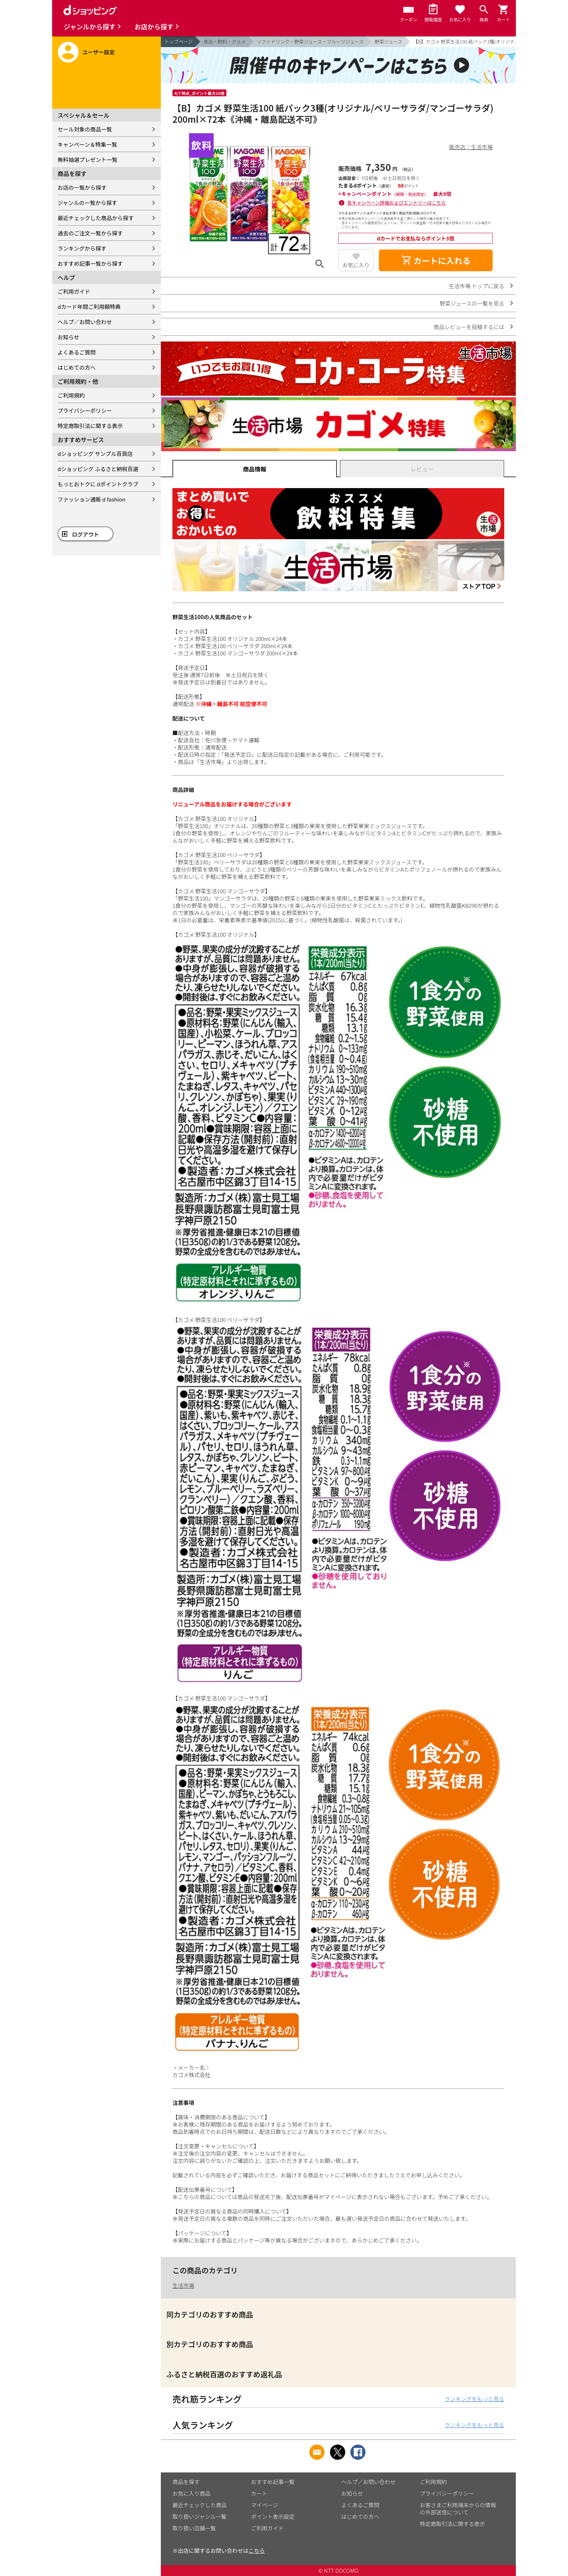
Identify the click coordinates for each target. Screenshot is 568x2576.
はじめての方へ (77, 367)
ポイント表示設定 (273, 2516)
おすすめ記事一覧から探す (90, 263)
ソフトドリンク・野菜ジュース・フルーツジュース (310, 41)
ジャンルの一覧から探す (87, 202)
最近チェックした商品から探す (96, 218)
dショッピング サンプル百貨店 (95, 453)
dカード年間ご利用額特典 (89, 306)
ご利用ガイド (74, 291)
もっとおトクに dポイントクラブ (98, 484)
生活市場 (183, 2285)
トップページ (178, 41)
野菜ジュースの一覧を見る (472, 303)
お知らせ (68, 337)
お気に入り (355, 265)
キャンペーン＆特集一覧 (87, 144)
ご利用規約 (71, 395)
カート (259, 2493)
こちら (256, 2550)
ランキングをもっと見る (474, 2399)
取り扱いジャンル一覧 (199, 2516)
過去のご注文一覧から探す (90, 233)
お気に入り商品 (191, 2493)
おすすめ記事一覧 (273, 2481)
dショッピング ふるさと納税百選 (98, 469)
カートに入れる (436, 260)
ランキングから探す (82, 248)
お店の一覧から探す (82, 187)
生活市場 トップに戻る (476, 286)
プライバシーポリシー (85, 410)
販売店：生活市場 (471, 147)
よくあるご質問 (77, 352)
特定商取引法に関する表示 (90, 425)
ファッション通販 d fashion (91, 499)
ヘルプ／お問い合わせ (85, 322)
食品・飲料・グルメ (225, 41)
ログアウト (85, 534)
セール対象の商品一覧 (85, 129)
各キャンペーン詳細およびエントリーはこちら (396, 202)
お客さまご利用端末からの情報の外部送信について (458, 2508)
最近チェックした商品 (199, 2505)
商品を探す (186, 2481)
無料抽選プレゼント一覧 (87, 159)
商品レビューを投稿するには (469, 327)
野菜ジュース (388, 41)
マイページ (264, 2505)
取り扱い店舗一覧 (194, 2528)
